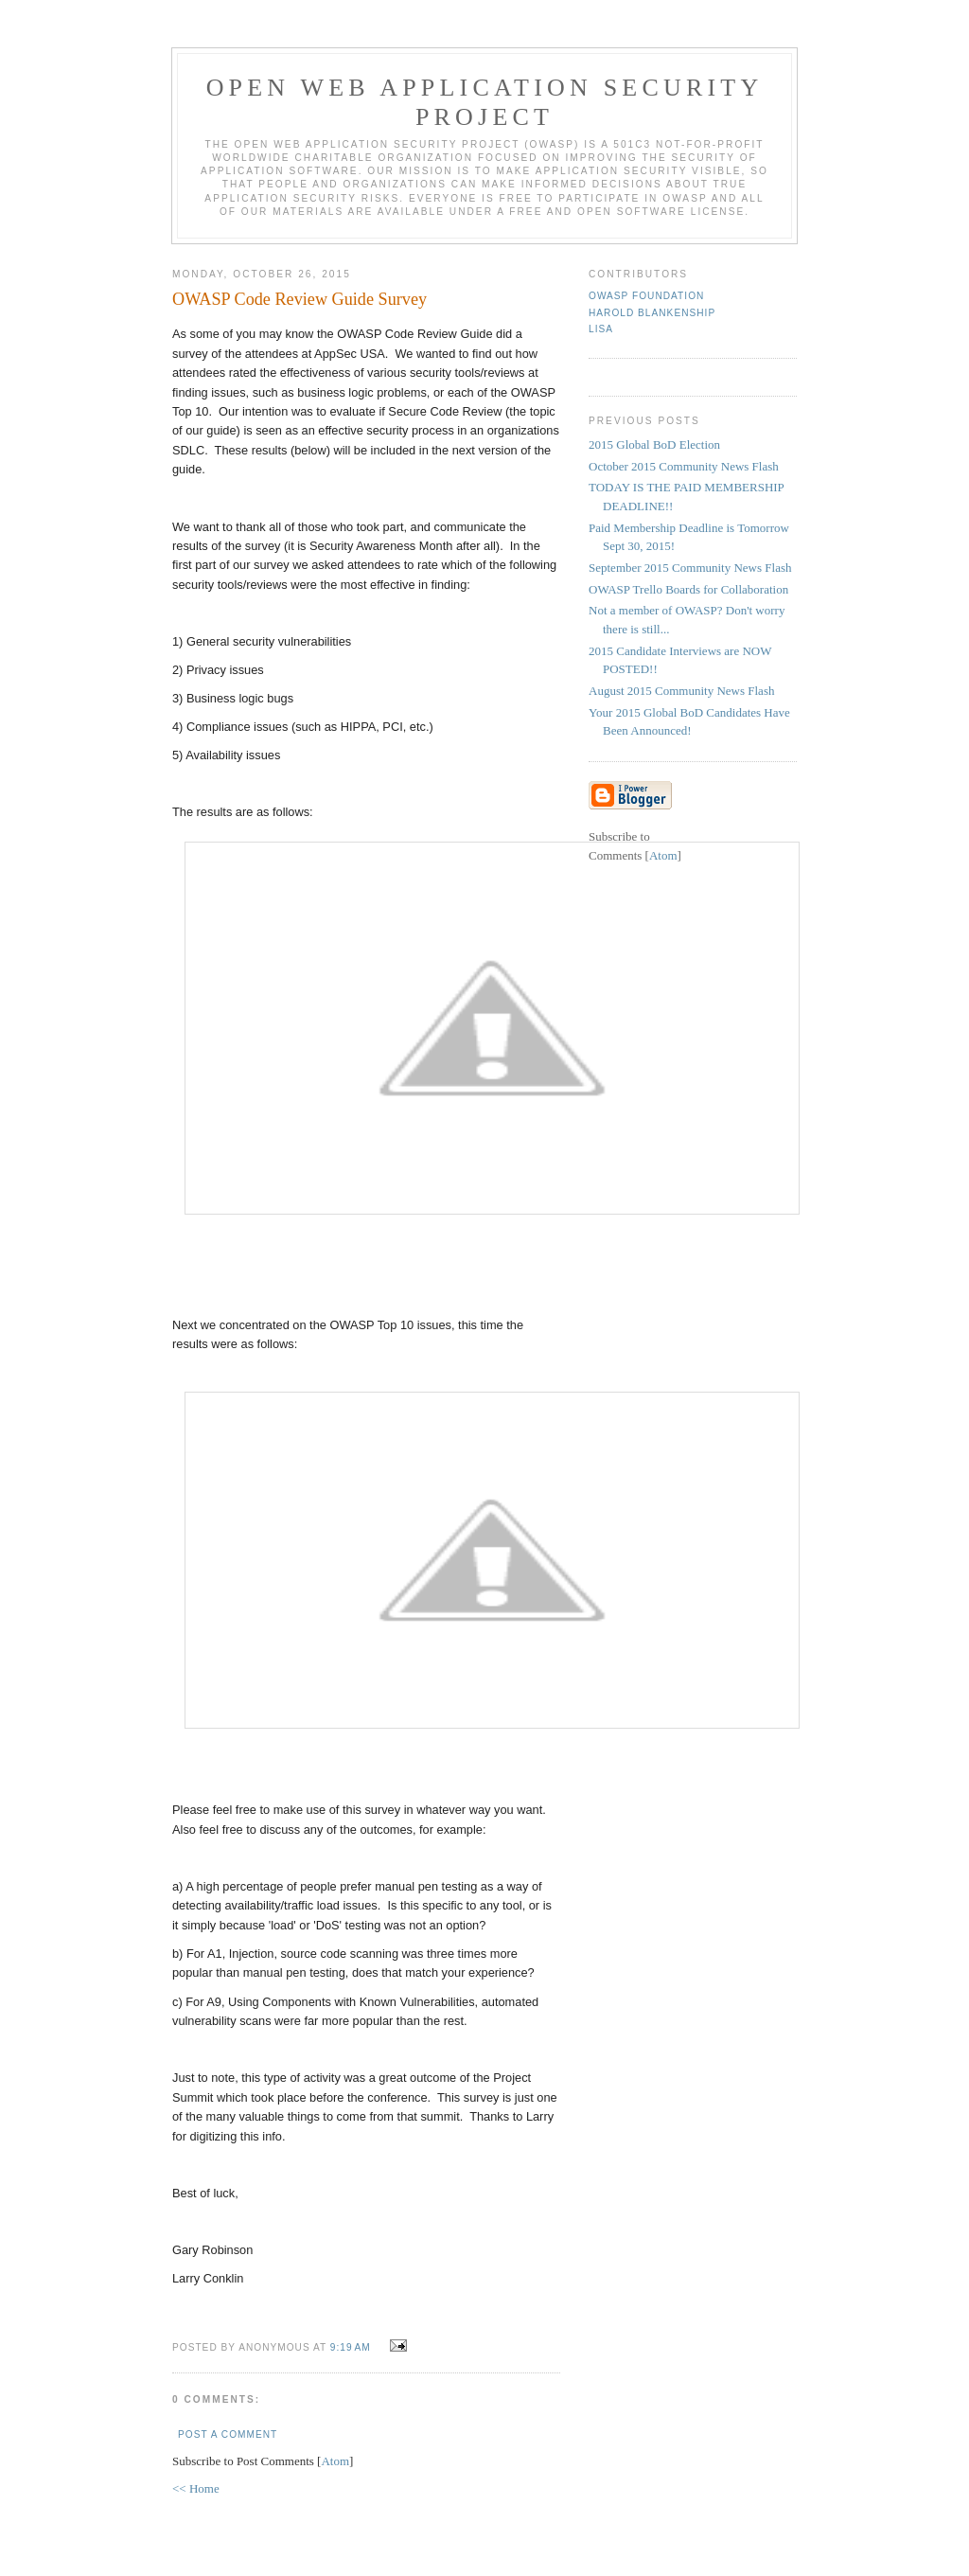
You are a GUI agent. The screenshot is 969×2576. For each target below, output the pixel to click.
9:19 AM (352, 2347)
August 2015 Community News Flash (681, 691)
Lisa (601, 329)
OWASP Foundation (646, 296)
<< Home (196, 2488)
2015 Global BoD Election (654, 444)
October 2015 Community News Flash (684, 466)
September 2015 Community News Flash (690, 567)
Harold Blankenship (652, 313)
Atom (335, 2461)
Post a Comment (227, 2434)
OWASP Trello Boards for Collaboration (688, 589)
